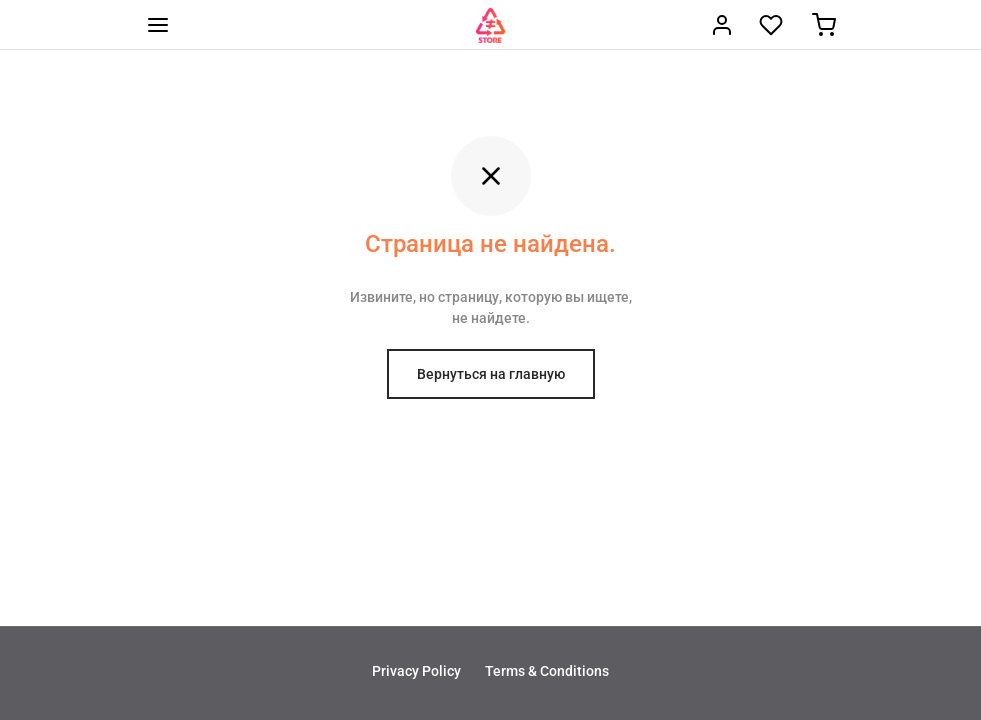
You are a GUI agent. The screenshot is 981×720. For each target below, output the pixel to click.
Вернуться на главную (491, 374)
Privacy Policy (416, 671)
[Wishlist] (773, 25)
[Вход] (722, 25)
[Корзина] (824, 25)
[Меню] (158, 25)
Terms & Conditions (547, 671)
